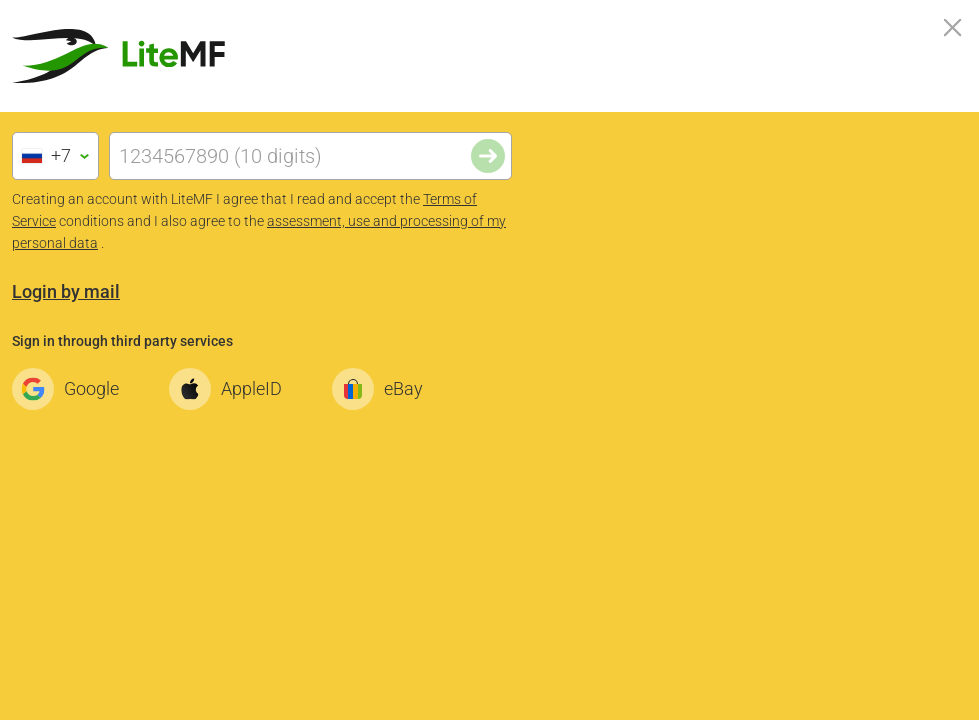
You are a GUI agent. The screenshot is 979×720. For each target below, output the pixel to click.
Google (70, 388)
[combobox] (55, 156)
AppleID (231, 389)
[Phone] (310, 156)
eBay (383, 388)
